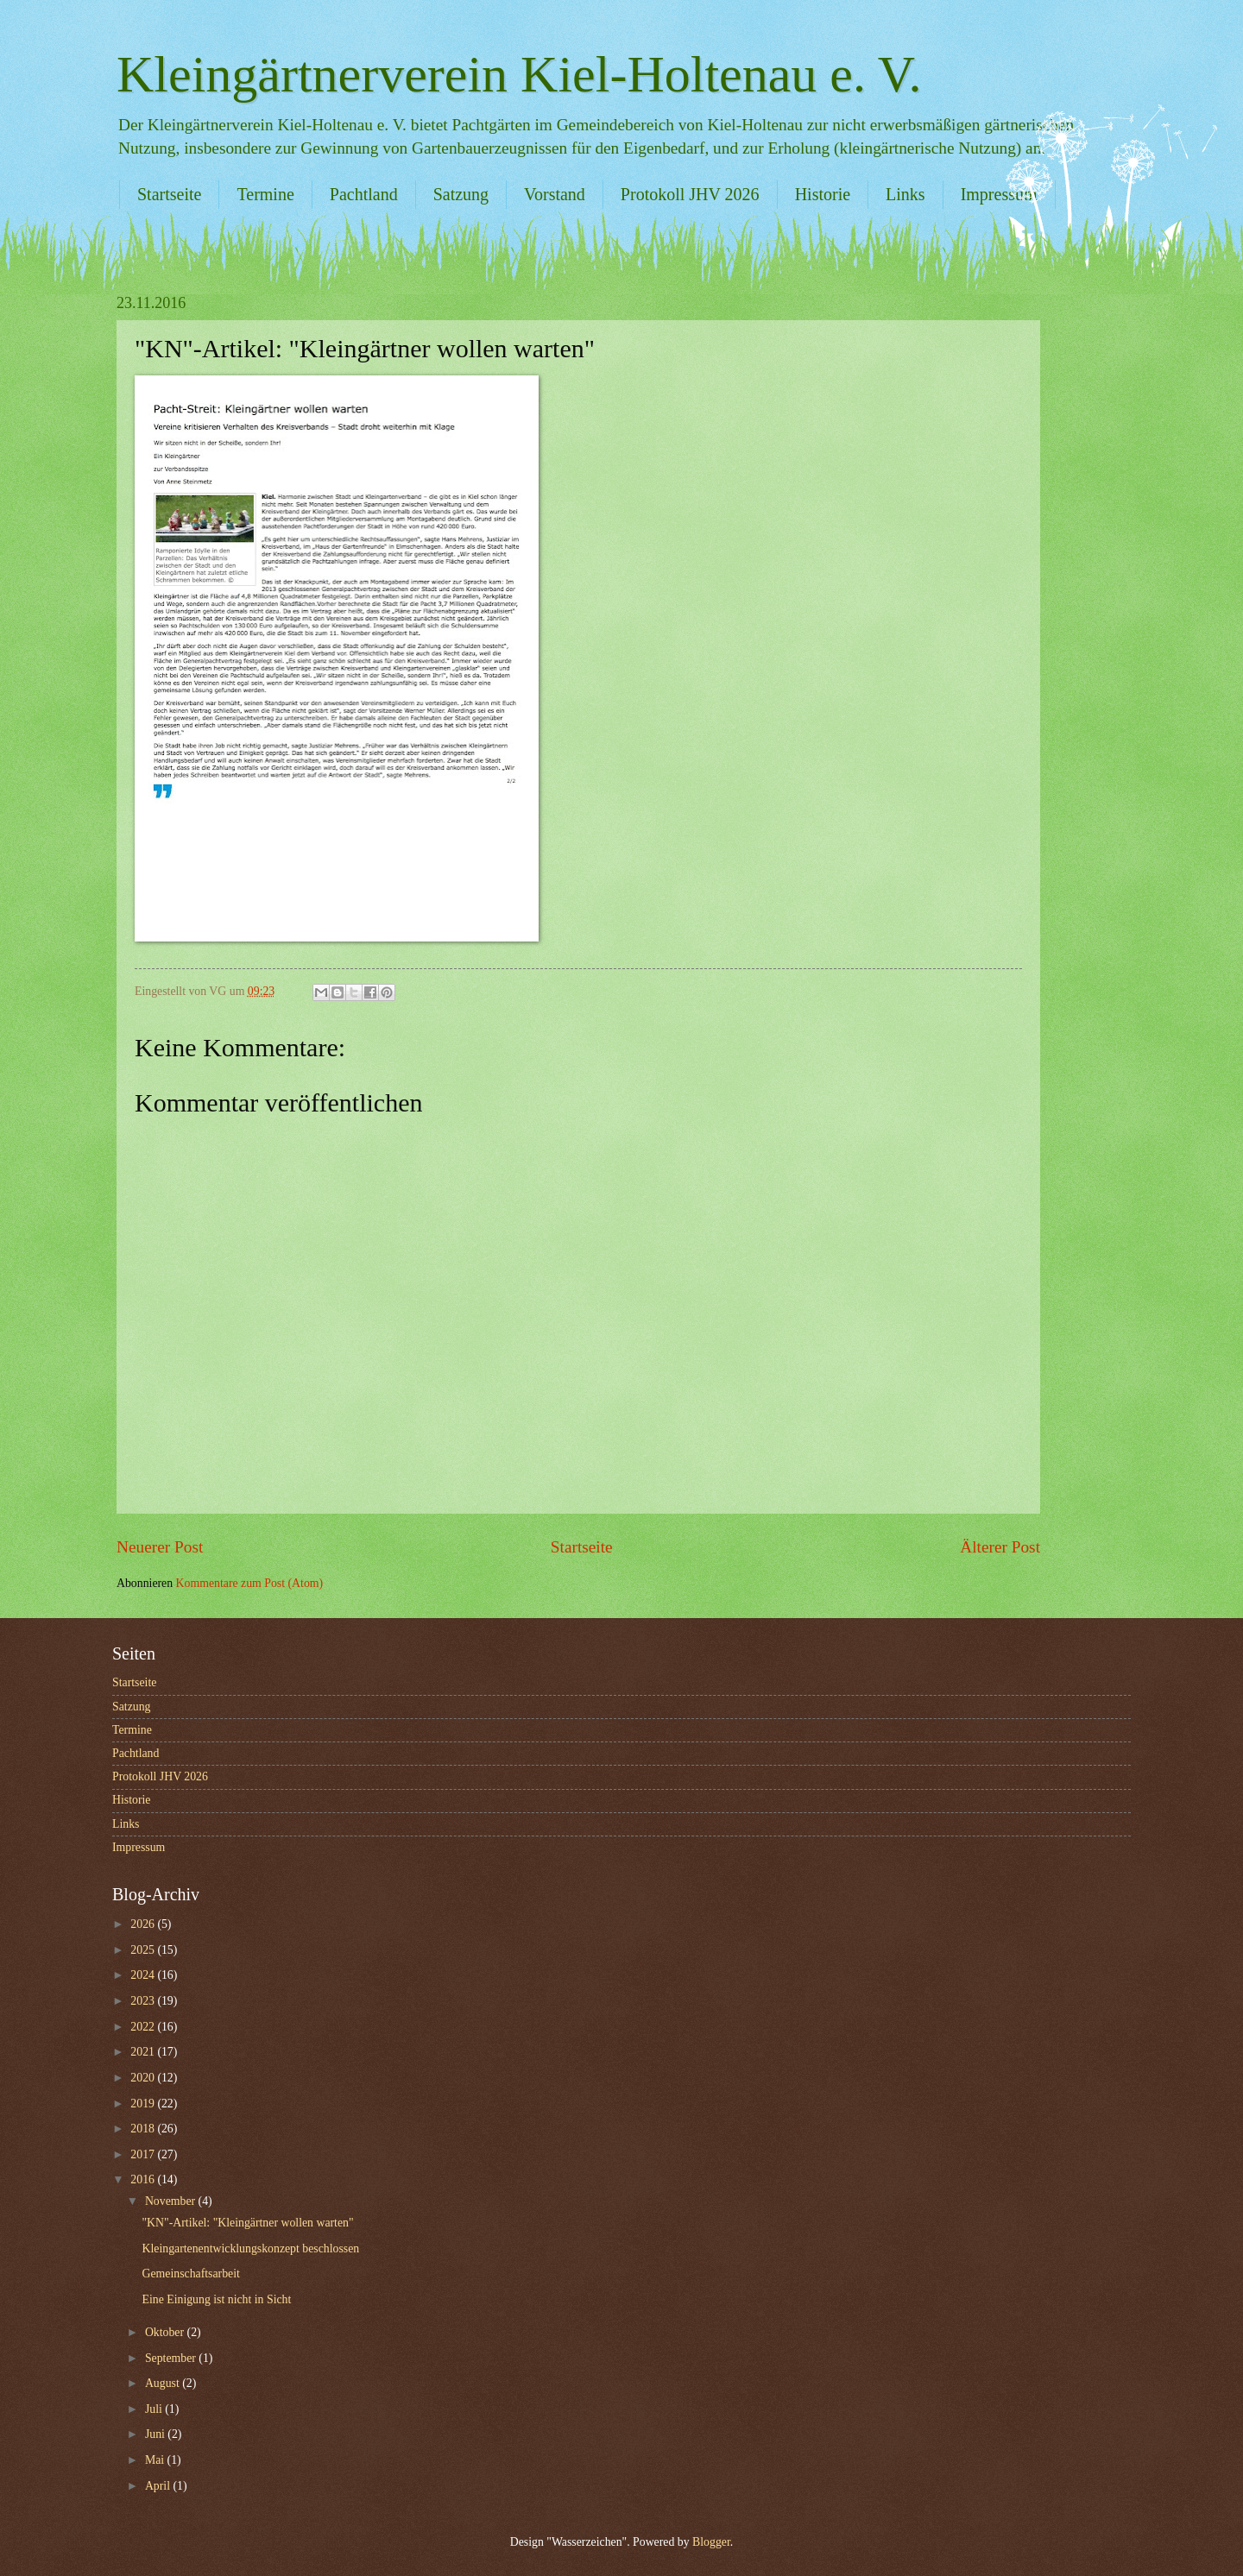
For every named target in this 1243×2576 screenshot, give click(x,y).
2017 (143, 2154)
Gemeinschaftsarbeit (190, 2273)
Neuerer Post (160, 1547)
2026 (143, 1924)
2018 (143, 2128)
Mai (156, 2459)
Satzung (461, 194)
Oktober (166, 2332)
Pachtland (364, 194)
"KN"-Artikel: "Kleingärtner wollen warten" (247, 2222)
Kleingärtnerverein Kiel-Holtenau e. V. (519, 74)
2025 (143, 1949)
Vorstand (554, 194)
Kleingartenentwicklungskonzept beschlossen (250, 2248)
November (172, 2201)
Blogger (711, 2541)
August (163, 2383)
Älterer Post (1000, 1547)
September (172, 2358)
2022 (143, 2026)
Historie (822, 194)
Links (905, 194)
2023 (143, 2000)
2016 (143, 2179)
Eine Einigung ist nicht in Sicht (216, 2299)
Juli (155, 2409)
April (159, 2485)
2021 (143, 2051)
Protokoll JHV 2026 (690, 194)
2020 (143, 2077)
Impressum (999, 194)
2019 (143, 2103)
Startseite (169, 194)
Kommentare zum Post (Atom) (250, 1583)
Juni (156, 2434)
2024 (143, 1974)
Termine (265, 194)
